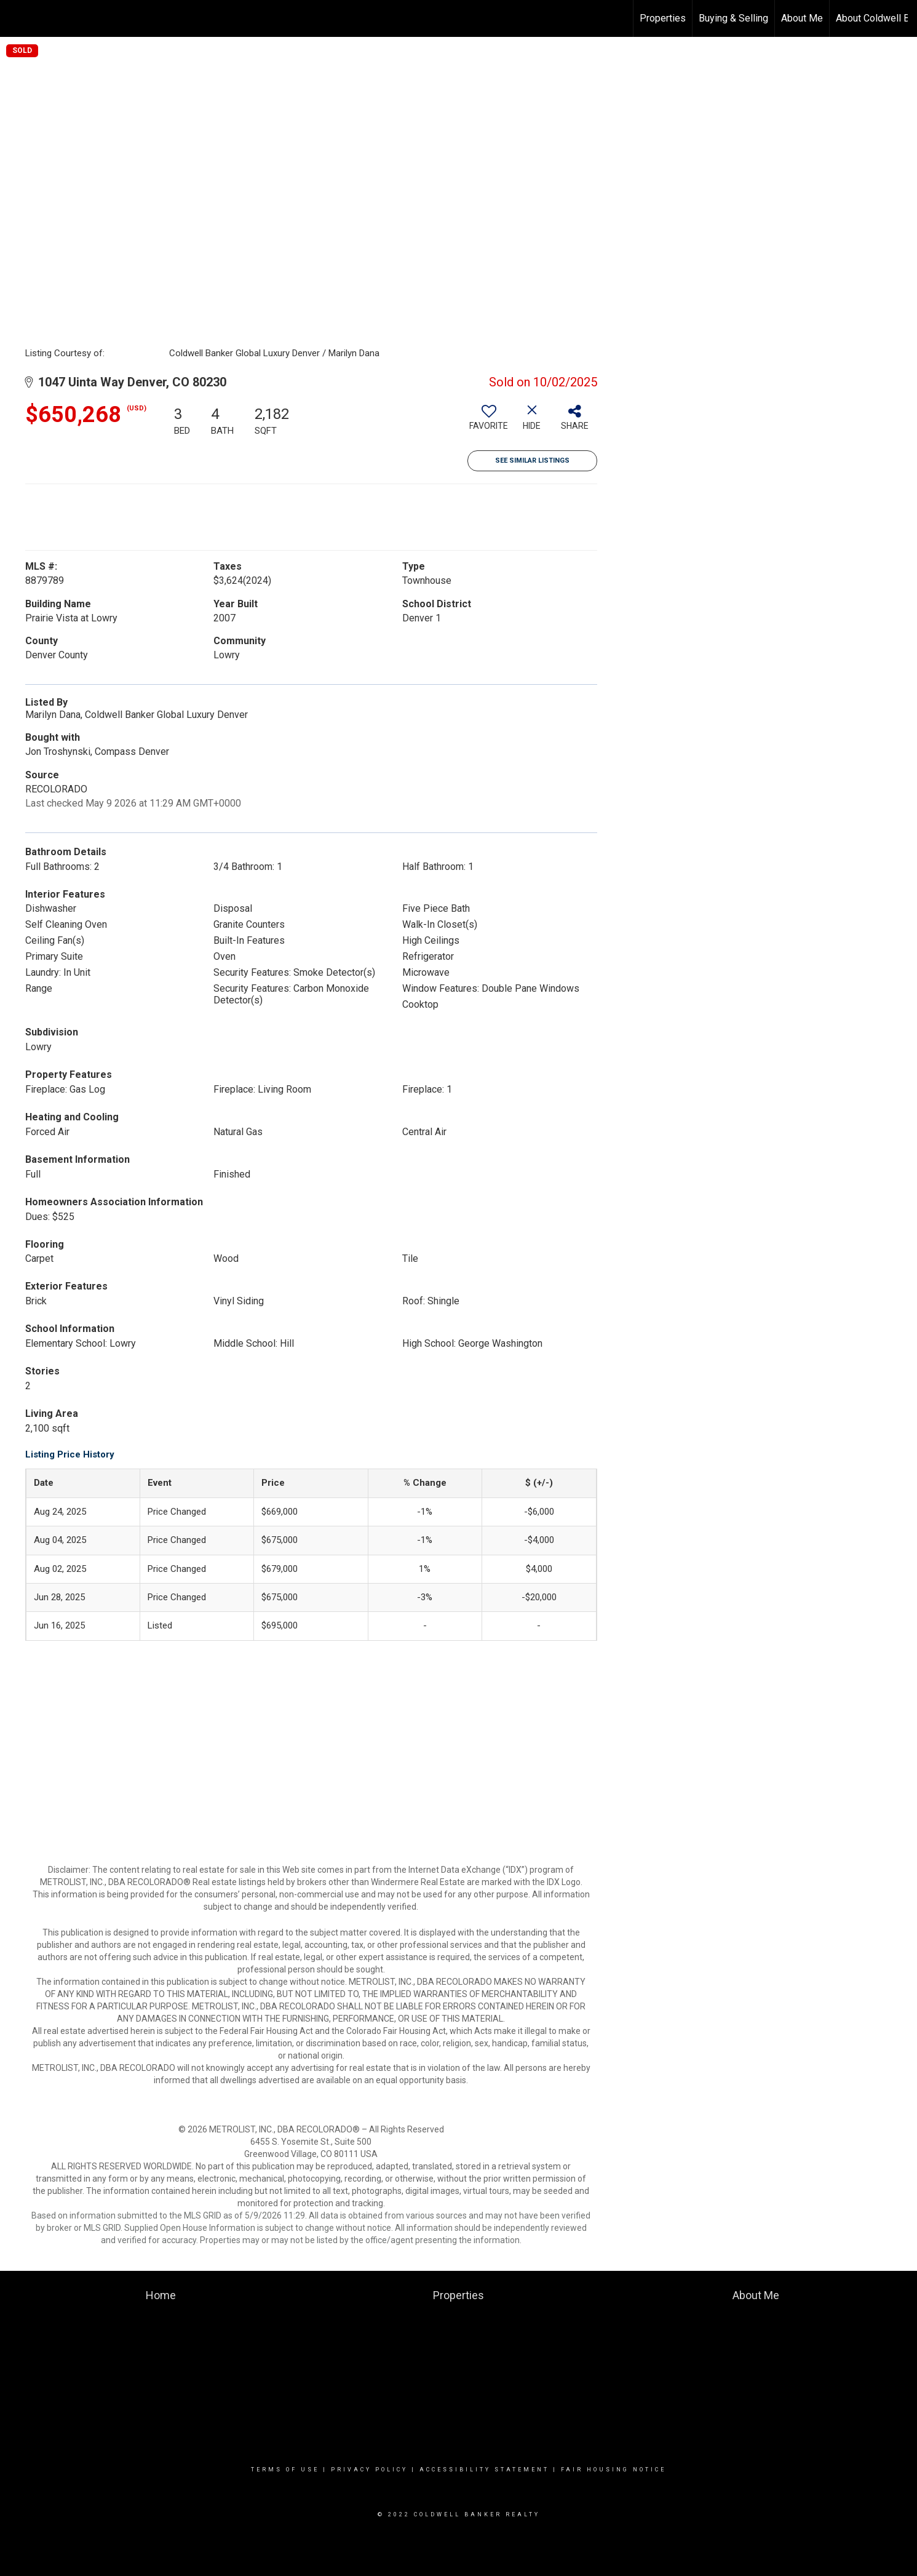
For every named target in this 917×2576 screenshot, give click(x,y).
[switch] (488, 422)
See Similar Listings (532, 461)
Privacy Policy (369, 2469)
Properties (663, 18)
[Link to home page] (15, 18)
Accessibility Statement (484, 2469)
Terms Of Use (285, 2469)
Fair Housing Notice (613, 2469)
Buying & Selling (733, 18)
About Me (802, 18)
